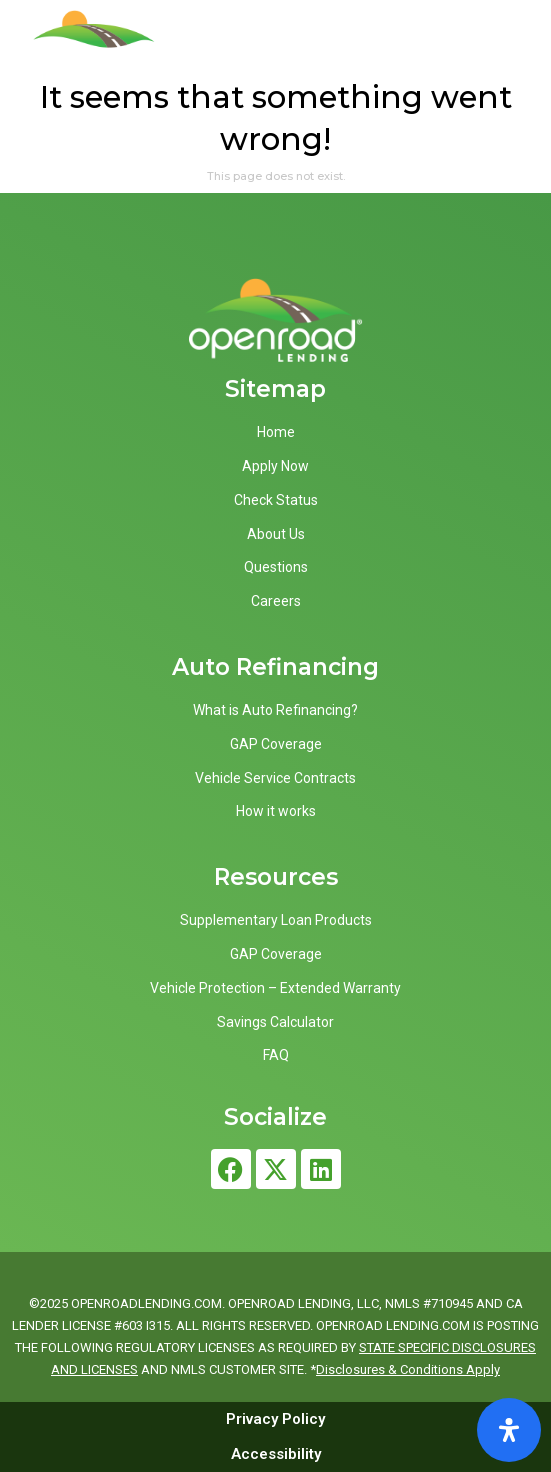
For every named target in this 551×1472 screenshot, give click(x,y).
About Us (276, 534)
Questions (276, 567)
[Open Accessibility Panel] (509, 1430)
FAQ (276, 1055)
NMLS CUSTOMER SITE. (239, 1369)
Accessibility (276, 1454)
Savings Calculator (275, 1022)
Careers (276, 601)
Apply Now (275, 466)
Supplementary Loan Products (276, 920)
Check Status (276, 500)
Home (276, 432)
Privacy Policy (275, 1419)
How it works (276, 811)
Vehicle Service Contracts (275, 778)
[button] (511, 44)
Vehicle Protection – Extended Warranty (275, 988)
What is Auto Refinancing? (275, 710)
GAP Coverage (276, 744)
